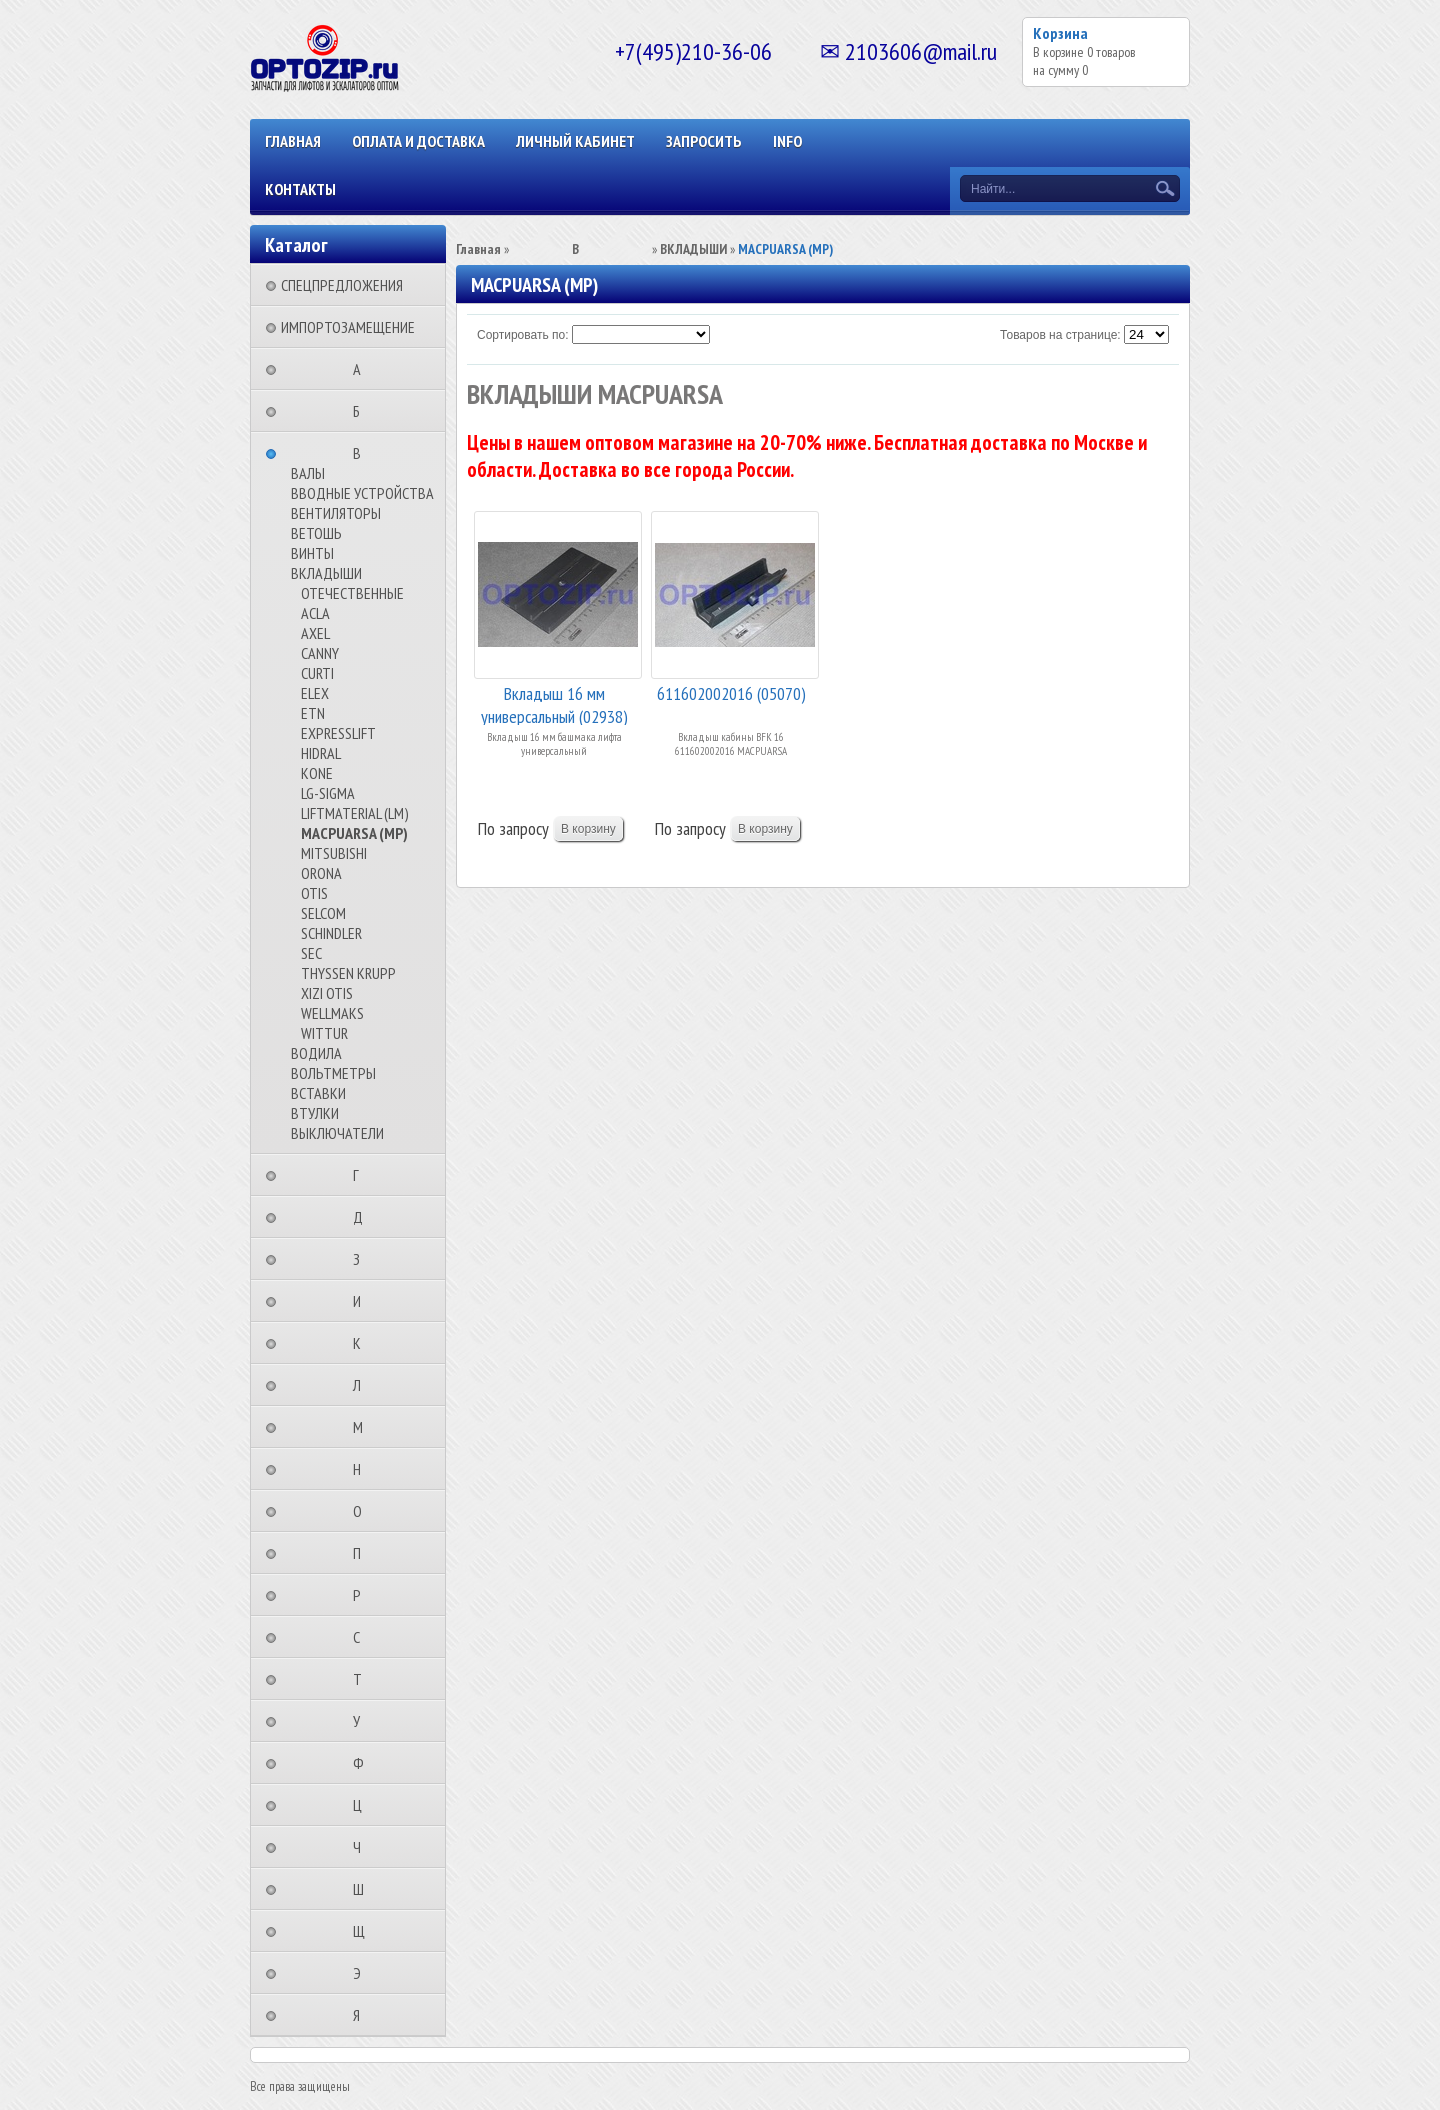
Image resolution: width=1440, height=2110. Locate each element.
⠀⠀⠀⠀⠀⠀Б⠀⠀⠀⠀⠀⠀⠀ (362, 411)
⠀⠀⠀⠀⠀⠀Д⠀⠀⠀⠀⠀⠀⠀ (364, 1217)
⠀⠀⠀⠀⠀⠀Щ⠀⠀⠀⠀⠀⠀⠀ (365, 1931)
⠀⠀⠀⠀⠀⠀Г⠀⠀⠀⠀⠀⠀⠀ (362, 1175)
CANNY (320, 653)
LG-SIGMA (328, 793)
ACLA (315, 613)
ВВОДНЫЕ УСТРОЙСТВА (362, 493)
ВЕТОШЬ (316, 533)
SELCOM (323, 913)
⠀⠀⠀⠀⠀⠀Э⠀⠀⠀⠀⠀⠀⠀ (363, 1973)
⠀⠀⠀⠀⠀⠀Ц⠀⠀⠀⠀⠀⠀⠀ (363, 1805)
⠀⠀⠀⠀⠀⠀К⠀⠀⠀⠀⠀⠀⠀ (363, 1343)
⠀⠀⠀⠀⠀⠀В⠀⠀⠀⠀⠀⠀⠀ (363, 453)
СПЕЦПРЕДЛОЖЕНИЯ (342, 285)
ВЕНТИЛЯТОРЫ (336, 513)
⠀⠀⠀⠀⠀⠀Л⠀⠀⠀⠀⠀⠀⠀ (363, 1385)
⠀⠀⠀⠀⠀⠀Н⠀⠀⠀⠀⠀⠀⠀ (363, 1469)
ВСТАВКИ (318, 1093)
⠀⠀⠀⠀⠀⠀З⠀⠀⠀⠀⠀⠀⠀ (362, 1259)
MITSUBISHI (334, 853)
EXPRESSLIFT (338, 733)
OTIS (314, 893)
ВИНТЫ (312, 553)
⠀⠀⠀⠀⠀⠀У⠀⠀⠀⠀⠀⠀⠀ (362, 1721)
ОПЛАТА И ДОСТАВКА (418, 141)
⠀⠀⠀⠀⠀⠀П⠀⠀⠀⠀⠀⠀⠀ (363, 1553)
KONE (317, 773)
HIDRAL (321, 753)
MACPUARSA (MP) (354, 833)
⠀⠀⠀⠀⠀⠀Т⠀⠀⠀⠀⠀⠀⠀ (363, 1679)
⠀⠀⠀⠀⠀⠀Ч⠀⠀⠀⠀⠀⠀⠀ (363, 1847)
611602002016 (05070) (731, 693)
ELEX (315, 693)
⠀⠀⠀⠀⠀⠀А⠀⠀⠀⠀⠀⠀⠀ (363, 369)
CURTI (317, 673)
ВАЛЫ (308, 473)
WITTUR (324, 1033)
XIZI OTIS (327, 993)
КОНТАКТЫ (300, 189)
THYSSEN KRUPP (348, 973)
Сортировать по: (523, 335)
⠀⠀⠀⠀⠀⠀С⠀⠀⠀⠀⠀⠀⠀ (362, 1637)
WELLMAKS (332, 1013)
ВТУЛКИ (315, 1113)
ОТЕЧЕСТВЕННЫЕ (352, 593)
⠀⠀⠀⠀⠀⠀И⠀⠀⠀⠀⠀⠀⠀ (363, 1301)
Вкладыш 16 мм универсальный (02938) (554, 703)
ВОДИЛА (316, 1053)
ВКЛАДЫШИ (326, 573)
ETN (313, 713)
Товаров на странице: (1060, 335)
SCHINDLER (331, 933)
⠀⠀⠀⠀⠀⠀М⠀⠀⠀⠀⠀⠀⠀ (364, 1427)
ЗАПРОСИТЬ (704, 141)
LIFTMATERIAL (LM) (355, 813)
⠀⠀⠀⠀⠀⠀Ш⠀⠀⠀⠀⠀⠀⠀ (364, 1889)
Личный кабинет (575, 141)
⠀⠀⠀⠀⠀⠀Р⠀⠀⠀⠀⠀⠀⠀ (363, 1595)
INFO (787, 141)
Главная (293, 141)
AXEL (315, 633)
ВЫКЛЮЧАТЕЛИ (337, 1133)
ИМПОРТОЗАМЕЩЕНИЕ (348, 327)
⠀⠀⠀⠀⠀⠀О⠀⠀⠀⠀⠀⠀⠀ (363, 1511)
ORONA (321, 873)
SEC (311, 953)
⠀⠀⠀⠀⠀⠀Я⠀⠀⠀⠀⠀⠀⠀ (362, 2015)
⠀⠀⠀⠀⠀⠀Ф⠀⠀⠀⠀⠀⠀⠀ (364, 1763)
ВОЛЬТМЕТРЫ (333, 1073)
